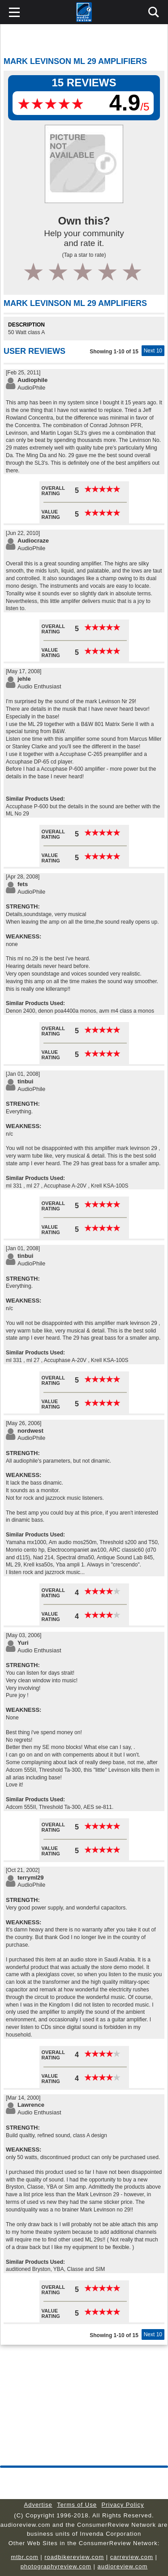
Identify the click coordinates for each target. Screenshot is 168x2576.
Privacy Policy (123, 2504)
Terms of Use (77, 2504)
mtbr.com (24, 2557)
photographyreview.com (56, 2566)
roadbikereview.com (74, 2557)
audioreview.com (123, 2566)
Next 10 (153, 351)
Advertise (38, 2504)
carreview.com (131, 2557)
